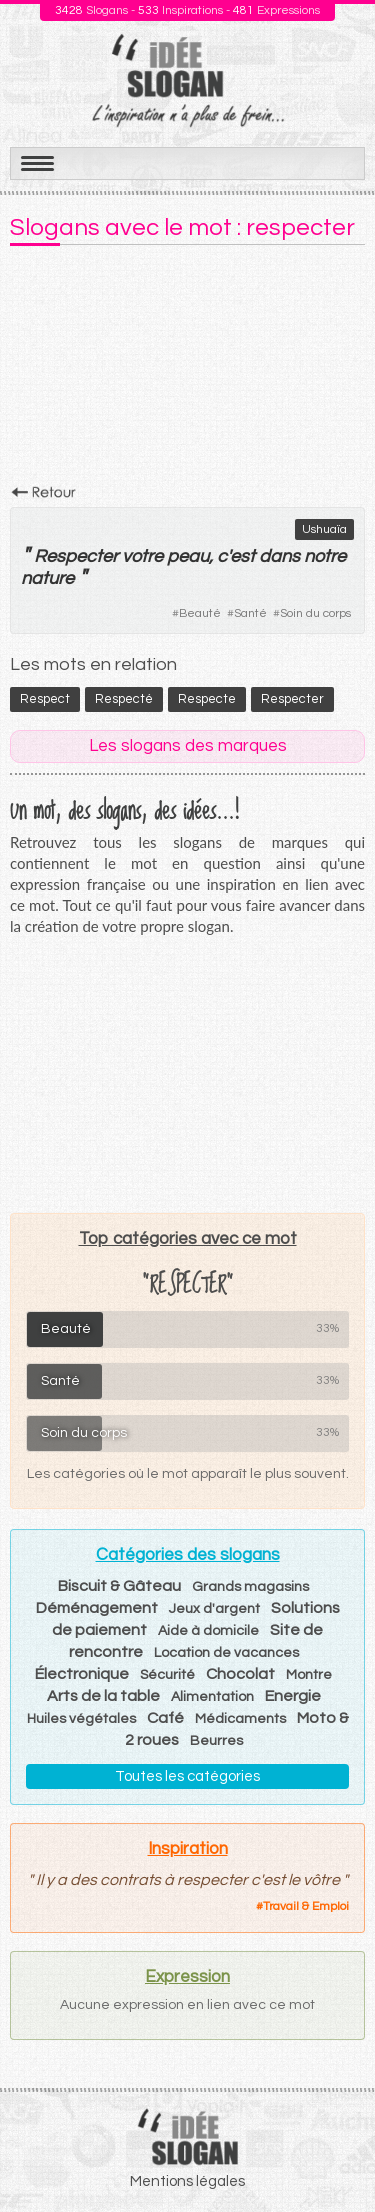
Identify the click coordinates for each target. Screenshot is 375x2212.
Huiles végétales (81, 1719)
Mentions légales (187, 2181)
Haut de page (336, 2153)
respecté (124, 699)
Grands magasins (250, 1587)
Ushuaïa (324, 529)
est (242, 556)
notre (325, 556)
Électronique (82, 1674)
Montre (309, 1675)
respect (45, 699)
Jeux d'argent (214, 1609)
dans (279, 556)
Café (165, 1718)
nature (47, 578)
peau (188, 556)
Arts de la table (103, 1696)
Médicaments (240, 1719)
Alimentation (212, 1697)
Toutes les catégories (187, 1776)
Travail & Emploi (306, 1906)
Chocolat (240, 1674)
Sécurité (167, 1675)
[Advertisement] (187, 371)
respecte (207, 699)
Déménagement (97, 1608)
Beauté (200, 613)
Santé (250, 613)
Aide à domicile (208, 1631)
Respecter (76, 556)
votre (142, 556)
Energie (293, 1696)
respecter (292, 699)
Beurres (216, 1741)
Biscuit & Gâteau (119, 1586)
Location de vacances (226, 1653)
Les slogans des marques (188, 746)
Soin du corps (315, 613)
